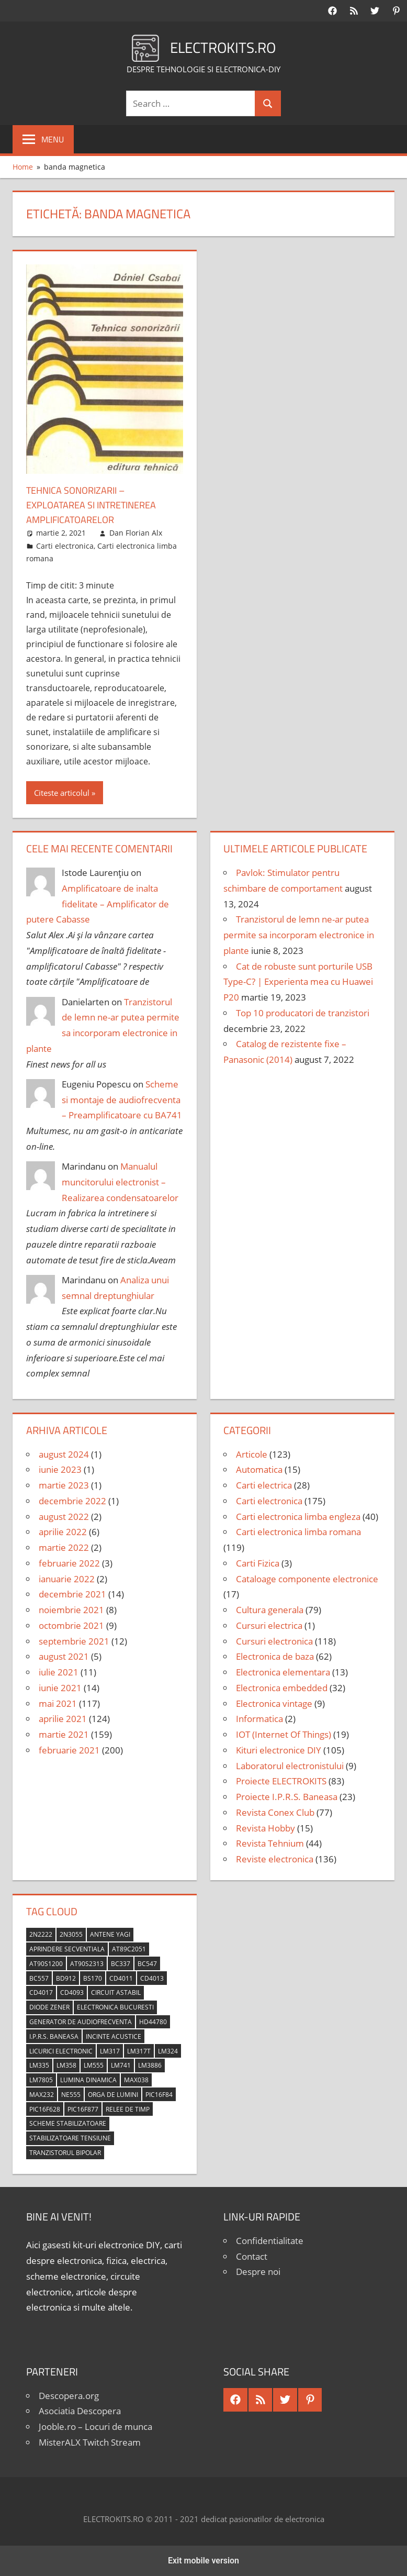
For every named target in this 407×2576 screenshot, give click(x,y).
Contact (251, 2256)
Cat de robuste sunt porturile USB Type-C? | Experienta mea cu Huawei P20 (298, 982)
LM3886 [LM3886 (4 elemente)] (150, 2065)
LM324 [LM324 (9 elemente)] (168, 2051)
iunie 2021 (60, 1688)
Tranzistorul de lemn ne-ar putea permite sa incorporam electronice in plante (298, 935)
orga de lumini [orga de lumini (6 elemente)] (113, 2094)
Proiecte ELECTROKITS (281, 1781)
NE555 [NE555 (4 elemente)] (71, 2094)
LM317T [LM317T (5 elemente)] (139, 2051)
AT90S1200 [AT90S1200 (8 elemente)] (46, 1963)
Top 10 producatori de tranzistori (302, 1013)
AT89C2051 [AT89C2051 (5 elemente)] (129, 1949)
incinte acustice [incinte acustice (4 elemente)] (113, 2036)
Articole (251, 1454)
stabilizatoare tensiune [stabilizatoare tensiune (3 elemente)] (70, 2138)
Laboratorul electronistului (290, 1766)
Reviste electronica (274, 1859)
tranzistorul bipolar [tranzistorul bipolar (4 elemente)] (65, 2152)
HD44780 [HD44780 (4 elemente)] (153, 2021)
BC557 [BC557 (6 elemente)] (39, 1978)
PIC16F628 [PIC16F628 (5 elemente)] (44, 2109)
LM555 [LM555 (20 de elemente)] (94, 2065)
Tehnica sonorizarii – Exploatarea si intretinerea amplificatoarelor (99, 504)
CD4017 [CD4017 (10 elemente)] (41, 1992)
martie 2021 (64, 1734)
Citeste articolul (61, 792)
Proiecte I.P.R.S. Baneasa (286, 1797)
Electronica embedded (281, 1688)
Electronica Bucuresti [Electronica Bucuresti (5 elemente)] (115, 2007)
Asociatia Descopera (80, 2411)
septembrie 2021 (74, 1641)
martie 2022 (64, 1547)
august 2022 (64, 1517)
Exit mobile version (203, 2561)
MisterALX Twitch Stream (90, 2442)
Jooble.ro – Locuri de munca (95, 2426)
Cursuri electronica (274, 1641)
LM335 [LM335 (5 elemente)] (39, 2065)
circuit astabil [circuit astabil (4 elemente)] (116, 1992)
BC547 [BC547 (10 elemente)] (147, 1963)
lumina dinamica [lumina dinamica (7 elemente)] (88, 2079)
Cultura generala (269, 1610)
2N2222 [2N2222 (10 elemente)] (40, 1934)
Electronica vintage (274, 1703)
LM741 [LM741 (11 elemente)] (121, 2065)
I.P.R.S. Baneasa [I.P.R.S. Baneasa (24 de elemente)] (53, 2036)
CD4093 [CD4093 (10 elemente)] (72, 1992)
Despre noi (258, 2272)
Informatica (259, 1719)
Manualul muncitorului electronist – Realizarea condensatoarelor (120, 1182)
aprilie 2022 (63, 1532)
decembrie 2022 (72, 1501)
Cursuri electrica (269, 1625)
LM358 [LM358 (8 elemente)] (66, 2065)
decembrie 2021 (72, 1594)
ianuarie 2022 (67, 1579)
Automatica (259, 1469)
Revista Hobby (265, 1828)
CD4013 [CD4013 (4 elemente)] (152, 1978)
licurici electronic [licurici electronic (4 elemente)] (61, 2051)
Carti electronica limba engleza (298, 1517)
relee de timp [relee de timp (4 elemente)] (128, 2109)
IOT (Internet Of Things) (283, 1734)
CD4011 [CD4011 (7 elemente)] (121, 1978)
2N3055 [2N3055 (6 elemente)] (71, 1934)
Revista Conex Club (275, 1812)
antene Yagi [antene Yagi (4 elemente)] (110, 1934)
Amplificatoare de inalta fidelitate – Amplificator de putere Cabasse (97, 904)
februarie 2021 (69, 1750)
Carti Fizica (257, 1563)
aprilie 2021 (63, 1719)
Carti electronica (65, 546)
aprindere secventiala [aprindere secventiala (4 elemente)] (67, 1949)
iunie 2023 (60, 1469)
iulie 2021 (58, 1672)
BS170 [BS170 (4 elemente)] (92, 1978)
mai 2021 (58, 1703)
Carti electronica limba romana (298, 1532)
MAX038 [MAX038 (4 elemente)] (136, 2079)
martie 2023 (64, 1485)
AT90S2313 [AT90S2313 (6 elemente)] (87, 1963)
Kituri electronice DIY (278, 1750)
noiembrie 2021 (71, 1610)
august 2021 (64, 1656)
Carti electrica (264, 1485)
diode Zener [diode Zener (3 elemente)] (49, 2007)
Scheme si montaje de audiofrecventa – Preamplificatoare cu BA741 (122, 1100)
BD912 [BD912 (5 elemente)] (66, 1978)
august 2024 (64, 1454)
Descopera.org (69, 2396)
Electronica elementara (283, 1672)
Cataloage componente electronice (307, 1579)
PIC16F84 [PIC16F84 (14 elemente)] (159, 2094)
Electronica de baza (275, 1656)
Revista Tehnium (270, 1843)
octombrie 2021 (71, 1625)
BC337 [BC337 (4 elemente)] (120, 1963)
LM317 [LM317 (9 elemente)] (110, 2051)
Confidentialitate (269, 2241)
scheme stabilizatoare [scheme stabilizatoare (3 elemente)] (67, 2123)
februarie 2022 (69, 1563)
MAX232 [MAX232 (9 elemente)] (41, 2094)
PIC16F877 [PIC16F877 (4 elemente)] (82, 2109)
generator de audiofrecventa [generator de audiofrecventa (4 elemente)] (80, 2021)
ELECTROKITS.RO (223, 45)
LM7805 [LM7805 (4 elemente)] (41, 2079)
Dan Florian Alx (135, 533)
